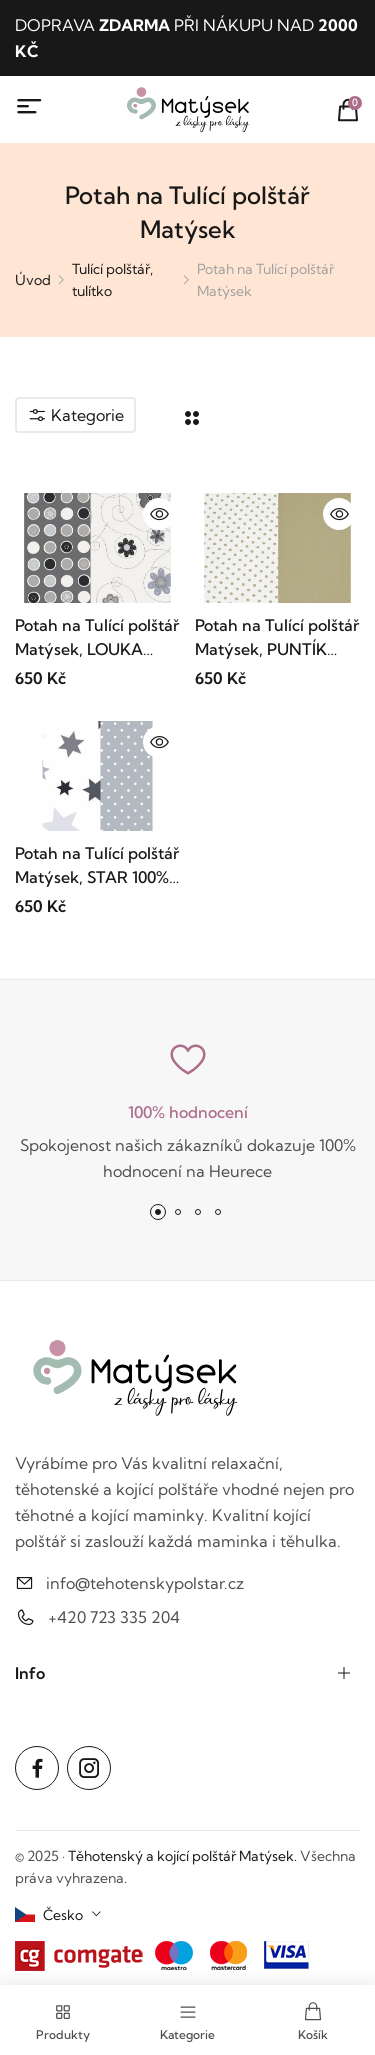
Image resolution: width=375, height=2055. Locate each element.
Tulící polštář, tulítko (112, 280)
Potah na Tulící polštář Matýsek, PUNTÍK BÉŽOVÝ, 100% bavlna (277, 638)
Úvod (33, 280)
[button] (158, 1212)
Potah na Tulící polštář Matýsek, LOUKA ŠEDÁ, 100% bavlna (97, 638)
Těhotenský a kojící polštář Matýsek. (182, 1856)
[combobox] (59, 1915)
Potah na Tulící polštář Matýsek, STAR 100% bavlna (97, 866)
